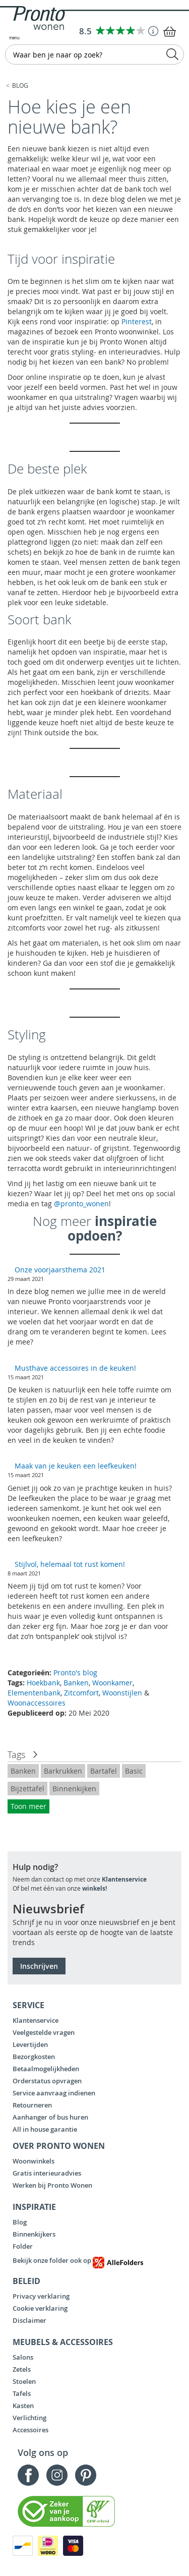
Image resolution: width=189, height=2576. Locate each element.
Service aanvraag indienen (54, 2092)
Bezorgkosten (34, 2056)
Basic (134, 1771)
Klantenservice (124, 1879)
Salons (23, 2357)
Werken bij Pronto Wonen (52, 2185)
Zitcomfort (81, 1692)
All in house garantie (45, 2129)
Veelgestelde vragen (44, 2032)
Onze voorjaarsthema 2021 (60, 1269)
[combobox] (94, 54)
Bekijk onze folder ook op (78, 2260)
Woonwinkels (33, 2160)
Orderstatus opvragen (47, 2080)
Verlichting (29, 2417)
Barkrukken (63, 1771)
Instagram (57, 2475)
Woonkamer (112, 1682)
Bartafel (103, 1771)
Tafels (22, 2393)
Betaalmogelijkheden (46, 2068)
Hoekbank (43, 1682)
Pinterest (136, 321)
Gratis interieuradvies (47, 2173)
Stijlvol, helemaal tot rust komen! (71, 1564)
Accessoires (30, 2429)
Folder (23, 2246)
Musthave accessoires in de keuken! (75, 1368)
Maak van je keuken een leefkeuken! (76, 1466)
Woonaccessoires (37, 1703)
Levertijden (30, 2044)
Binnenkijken (74, 1788)
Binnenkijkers (34, 2234)
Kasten (23, 2405)
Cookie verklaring (40, 2308)
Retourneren (32, 2105)
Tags (16, 1754)
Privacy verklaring (41, 2296)
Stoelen (24, 2381)
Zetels (22, 2369)
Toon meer (28, 1806)
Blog (20, 85)
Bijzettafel (27, 1788)
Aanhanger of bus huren (50, 2117)
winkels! (94, 1888)
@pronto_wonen (81, 1203)
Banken (76, 1682)
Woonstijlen (122, 1692)
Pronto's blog (75, 1672)
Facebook (28, 2475)
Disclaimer (29, 2320)
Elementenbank (34, 1692)
